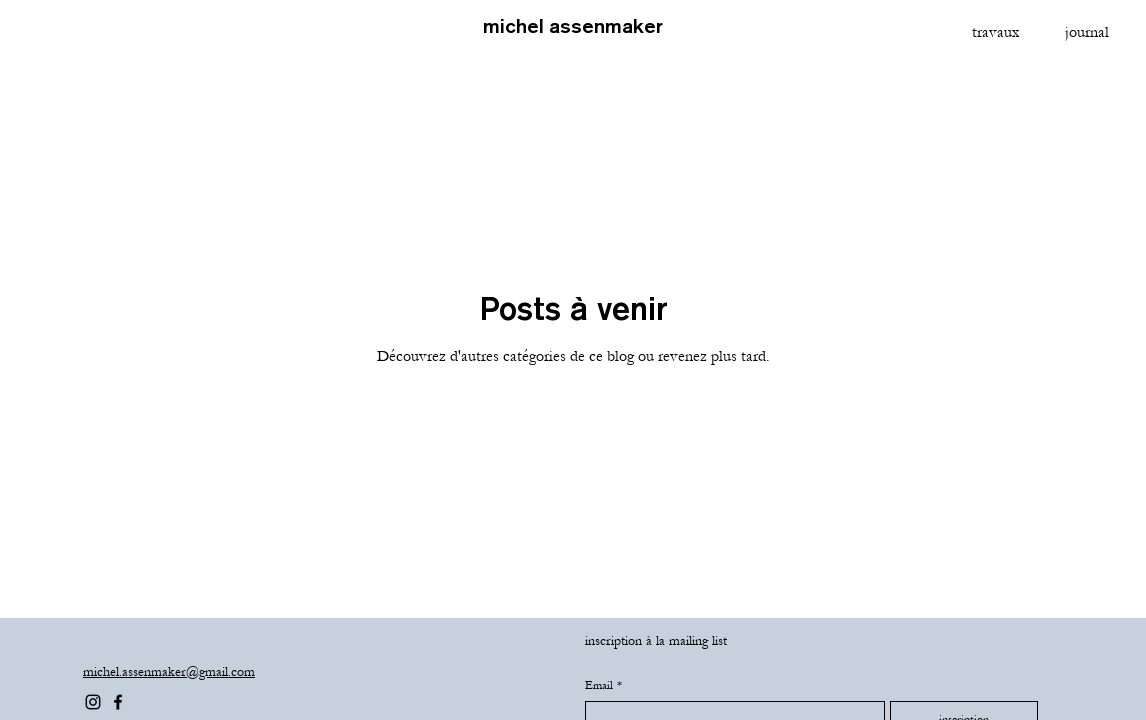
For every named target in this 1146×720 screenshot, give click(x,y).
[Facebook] (118, 702)
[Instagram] (93, 702)
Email (603, 685)
